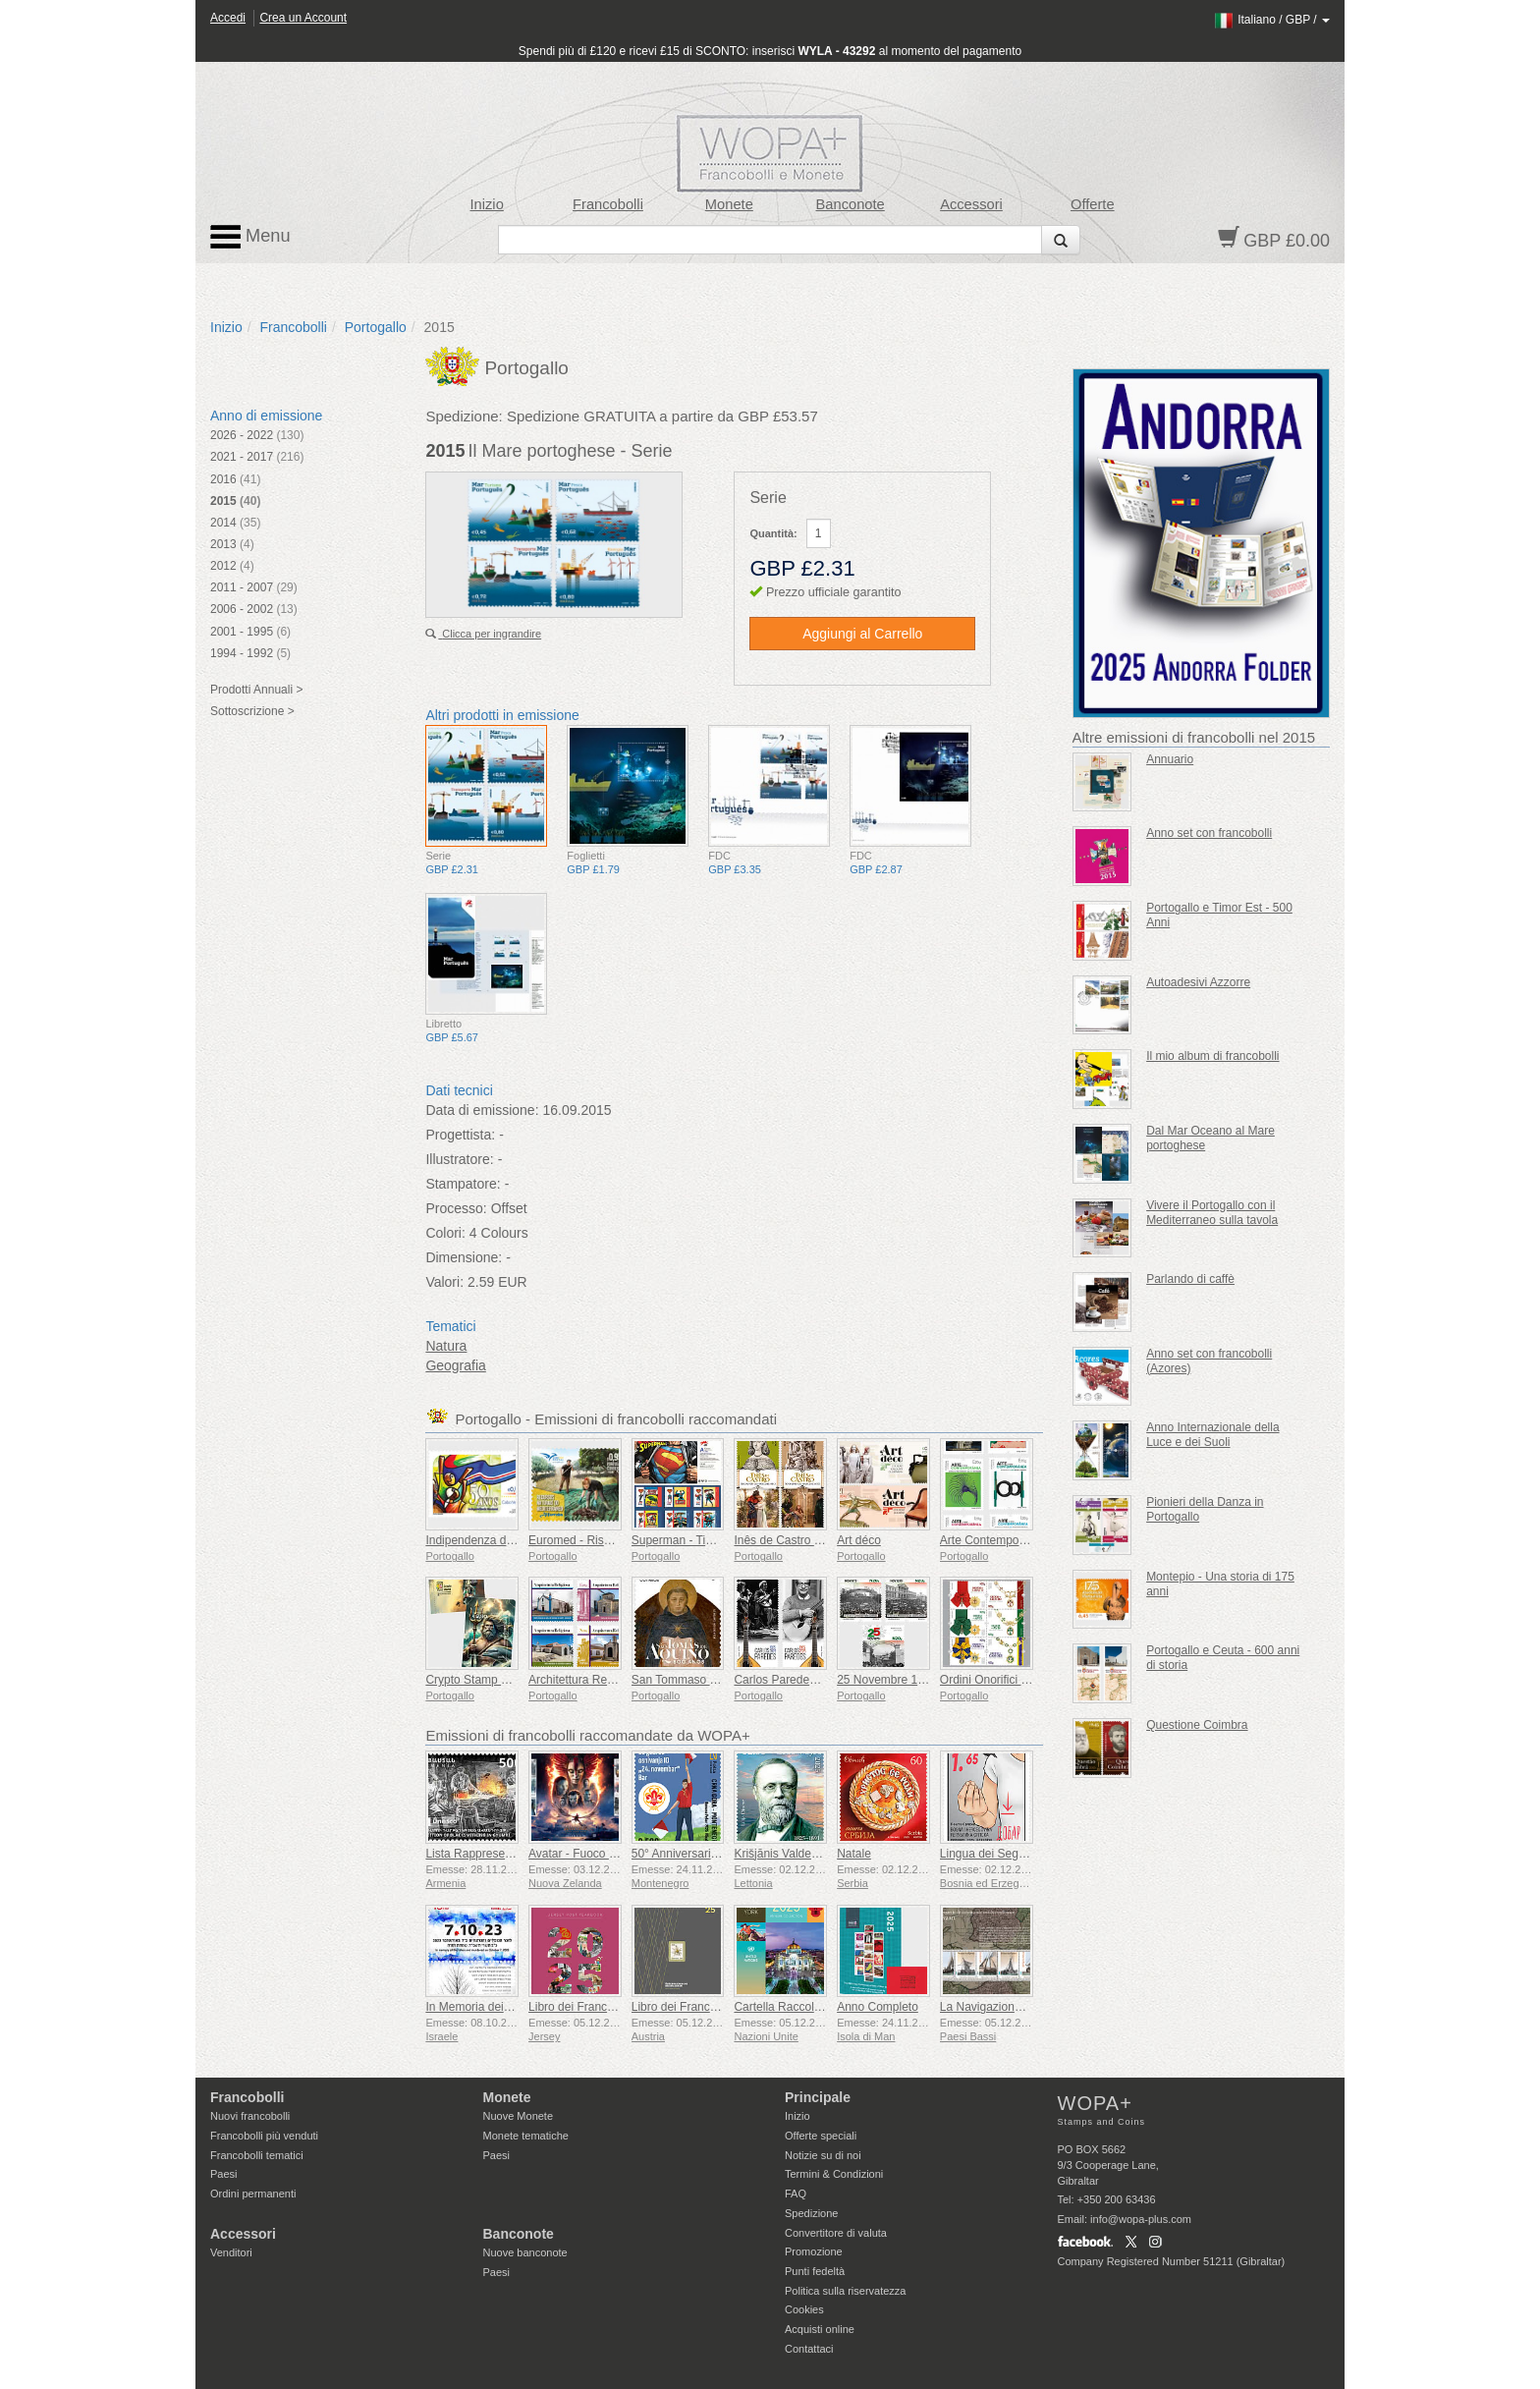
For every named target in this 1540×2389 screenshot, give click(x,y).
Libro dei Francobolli (581, 2007)
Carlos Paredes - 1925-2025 (808, 1680)
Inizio (487, 204)
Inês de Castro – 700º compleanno (824, 1540)
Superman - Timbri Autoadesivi (712, 1540)
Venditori (231, 2252)
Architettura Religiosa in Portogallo (618, 1680)
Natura (446, 1346)
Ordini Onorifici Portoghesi (1008, 1680)
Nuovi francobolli (250, 2116)
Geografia (455, 1365)
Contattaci (809, 2349)
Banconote (850, 204)
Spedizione (811, 2213)
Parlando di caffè (1190, 1279)
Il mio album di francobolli (1212, 1056)
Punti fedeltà (815, 2271)
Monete (729, 204)
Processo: (455, 1208)
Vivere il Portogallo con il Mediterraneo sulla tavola (1212, 1212)
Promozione (814, 2251)
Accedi (228, 18)
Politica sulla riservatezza (846, 2291)
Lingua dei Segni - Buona (1006, 1854)
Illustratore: (459, 1159)
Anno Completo (877, 2007)
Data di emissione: (481, 1110)
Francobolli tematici (256, 2155)
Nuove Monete (518, 2116)
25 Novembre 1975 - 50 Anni (912, 1680)
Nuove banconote (525, 2252)
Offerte (1093, 204)
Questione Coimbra (1196, 1725)
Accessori (971, 204)
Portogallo (376, 327)
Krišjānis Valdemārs (785, 1854)
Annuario (1169, 759)
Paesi (224, 2174)
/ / (1271, 20)
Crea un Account (303, 18)
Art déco (859, 1540)
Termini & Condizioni (834, 2174)
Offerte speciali (820, 2135)
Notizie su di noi (823, 2155)
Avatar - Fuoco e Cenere (592, 1854)
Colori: (445, 1233)
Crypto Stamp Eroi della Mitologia (512, 1680)
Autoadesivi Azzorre (1198, 982)
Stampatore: (462, 1184)
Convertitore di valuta (836, 2233)
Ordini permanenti (253, 2193)
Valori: (444, 1282)
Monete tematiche (526, 2135)
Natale (854, 1854)
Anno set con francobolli (1209, 833)
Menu (250, 237)
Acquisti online (819, 2329)
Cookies (804, 2309)
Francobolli (608, 204)
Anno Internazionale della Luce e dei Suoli (1212, 1434)
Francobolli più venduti (264, 2135)
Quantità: (773, 533)
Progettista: (460, 1134)
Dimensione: (463, 1257)
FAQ (795, 2193)
